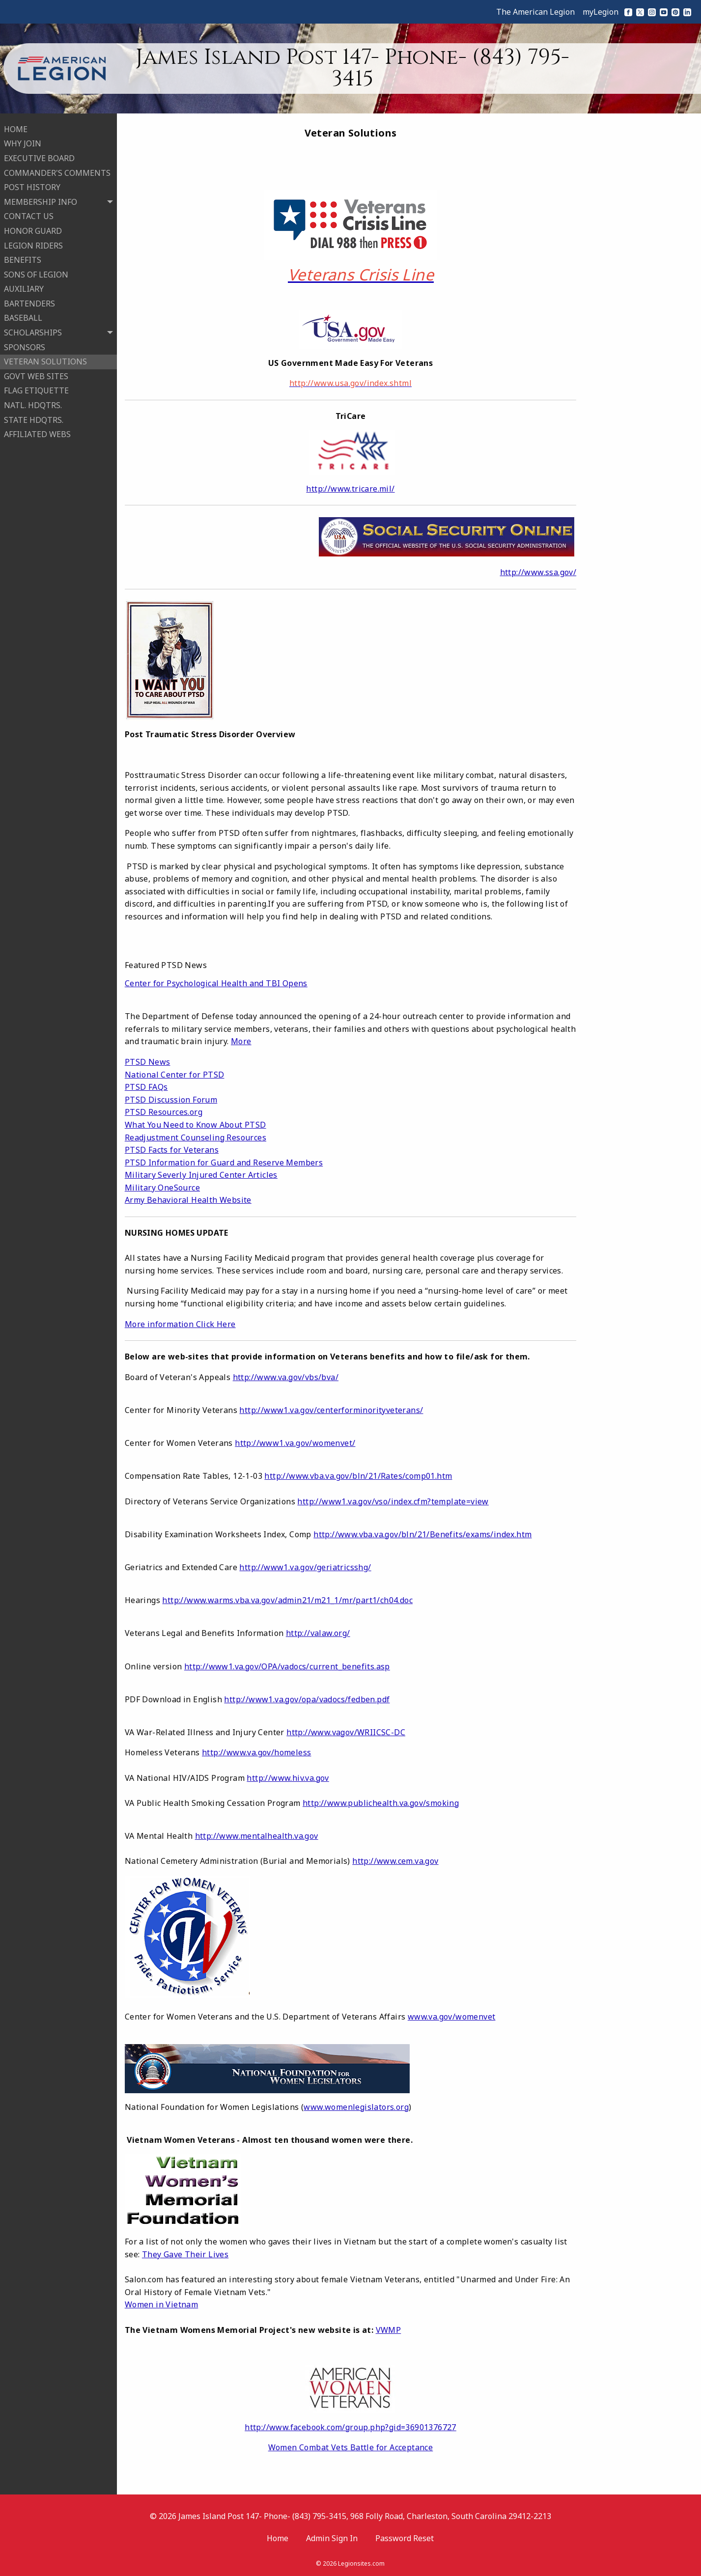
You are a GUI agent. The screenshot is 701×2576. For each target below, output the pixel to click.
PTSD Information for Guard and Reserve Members (224, 1162)
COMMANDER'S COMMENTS (57, 171)
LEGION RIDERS (33, 244)
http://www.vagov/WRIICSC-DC (345, 1732)
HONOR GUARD (33, 229)
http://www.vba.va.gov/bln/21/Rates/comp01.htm (358, 1475)
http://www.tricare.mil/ (350, 488)
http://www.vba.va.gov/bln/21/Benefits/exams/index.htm (422, 1534)
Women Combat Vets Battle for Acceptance (350, 2447)
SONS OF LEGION (36, 273)
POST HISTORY (32, 186)
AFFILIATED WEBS (37, 433)
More (241, 1041)
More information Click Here (180, 1324)
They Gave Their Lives (185, 2254)
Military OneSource (162, 1187)
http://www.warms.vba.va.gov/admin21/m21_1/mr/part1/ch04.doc (287, 1600)
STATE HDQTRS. (33, 419)
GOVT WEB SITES (36, 375)
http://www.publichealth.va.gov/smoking (381, 1803)
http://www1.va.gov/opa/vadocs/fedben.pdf (307, 1699)
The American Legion (535, 11)
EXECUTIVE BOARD (39, 157)
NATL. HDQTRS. (33, 404)
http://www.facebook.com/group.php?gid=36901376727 (350, 2427)
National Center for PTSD (174, 1074)
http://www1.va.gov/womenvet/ (295, 1443)
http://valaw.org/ (318, 1633)
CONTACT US (29, 215)
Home (277, 2538)
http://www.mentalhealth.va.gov (256, 1835)
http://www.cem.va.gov (395, 1861)
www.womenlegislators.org (356, 2107)
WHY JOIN (22, 143)
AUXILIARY (24, 288)
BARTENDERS (29, 302)
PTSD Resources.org (163, 1112)
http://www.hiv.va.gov (288, 1778)
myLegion (600, 11)
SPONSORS (24, 346)
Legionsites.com (361, 2563)
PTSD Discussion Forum (171, 1099)
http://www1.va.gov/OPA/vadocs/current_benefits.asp (287, 1666)
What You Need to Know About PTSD (195, 1124)
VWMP (388, 2330)
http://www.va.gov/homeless (256, 1752)
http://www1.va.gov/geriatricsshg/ (305, 1567)
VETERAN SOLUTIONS (45, 360)
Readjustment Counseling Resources (195, 1137)
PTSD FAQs (146, 1086)
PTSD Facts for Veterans (172, 1149)
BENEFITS (22, 258)
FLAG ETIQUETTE (36, 390)
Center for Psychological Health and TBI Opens (216, 983)
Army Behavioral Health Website (188, 1199)
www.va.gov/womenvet (452, 2016)
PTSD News (147, 1061)
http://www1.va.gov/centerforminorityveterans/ (331, 1410)
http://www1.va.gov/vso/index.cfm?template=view (392, 1501)
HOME (16, 128)
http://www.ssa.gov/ (538, 572)
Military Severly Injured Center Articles (201, 1174)
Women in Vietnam (161, 2304)
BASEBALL (23, 317)
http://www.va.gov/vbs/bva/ (285, 1377)
